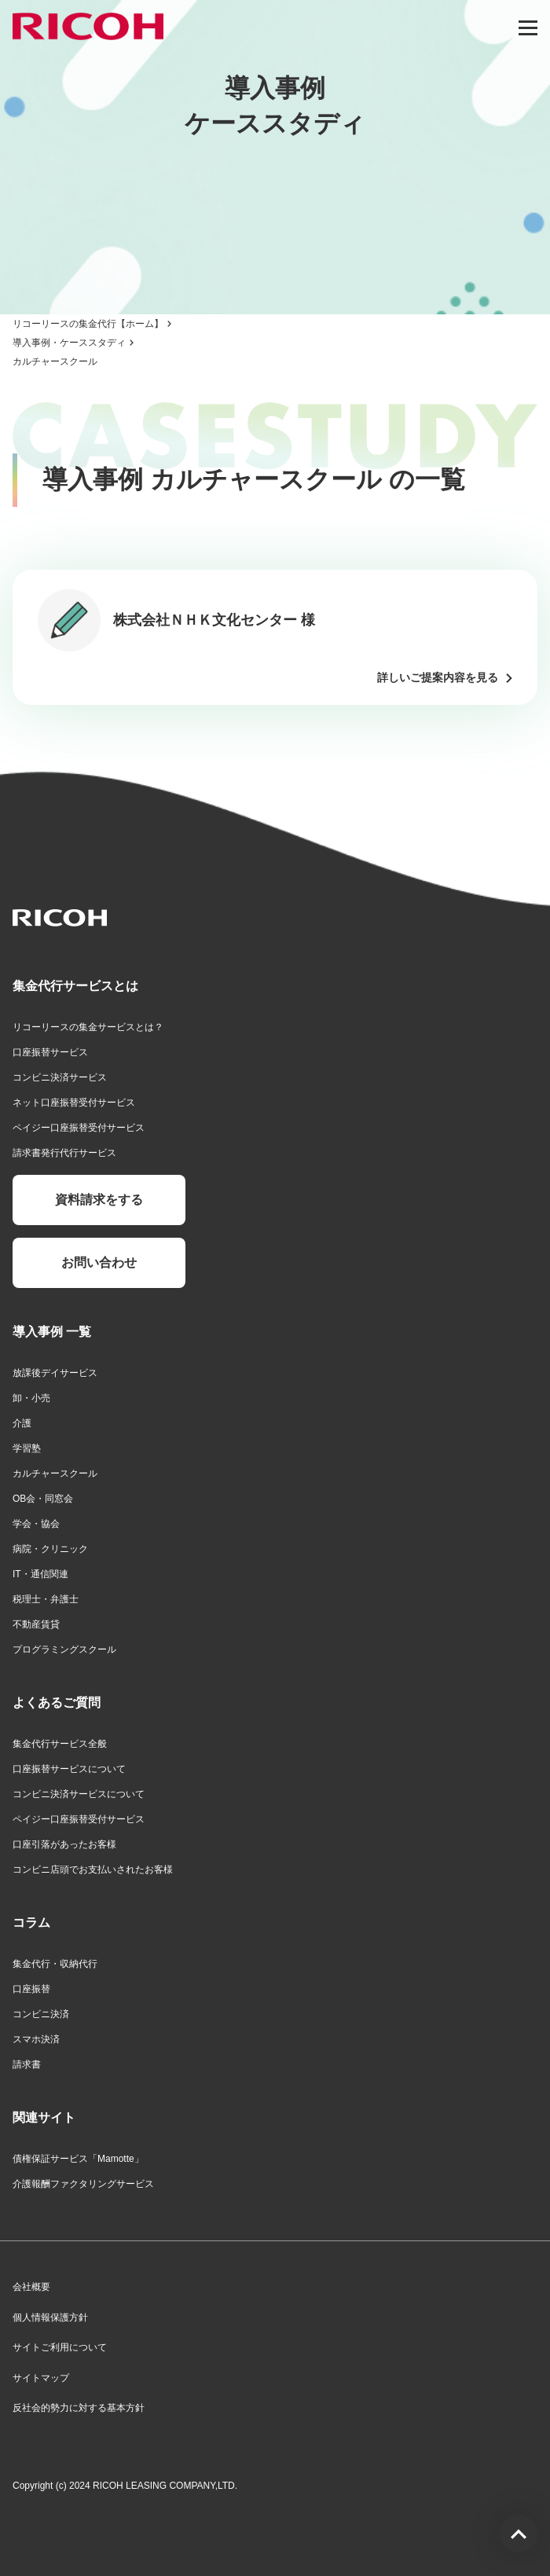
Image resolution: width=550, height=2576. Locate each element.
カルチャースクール (55, 1473)
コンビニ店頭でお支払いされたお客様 (93, 1869)
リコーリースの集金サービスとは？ (88, 1027)
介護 (22, 1423)
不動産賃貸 (36, 1624)
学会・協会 (36, 1523)
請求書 (27, 2064)
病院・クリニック (50, 1548)
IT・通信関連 (40, 1574)
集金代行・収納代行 (55, 1963)
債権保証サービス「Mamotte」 (78, 2158)
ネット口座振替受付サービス (74, 1102)
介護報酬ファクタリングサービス (83, 2183)
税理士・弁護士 (46, 1599)
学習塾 (27, 1448)
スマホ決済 (36, 2039)
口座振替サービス (50, 1052)
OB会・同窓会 (43, 1498)
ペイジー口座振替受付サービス (79, 1127)
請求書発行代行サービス (64, 1152)
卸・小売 (31, 1398)
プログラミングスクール (64, 1649)
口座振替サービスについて (69, 1768)
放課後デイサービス (55, 1372)
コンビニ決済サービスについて (79, 1794)
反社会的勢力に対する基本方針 (79, 2407)
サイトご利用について (60, 2347)
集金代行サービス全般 (60, 1743)
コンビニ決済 (41, 2014)
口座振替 (31, 1988)
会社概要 (31, 2286)
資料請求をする (99, 1199)
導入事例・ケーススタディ (69, 342)
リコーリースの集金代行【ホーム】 (88, 323)
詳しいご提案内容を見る (437, 677)
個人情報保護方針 (50, 2317)
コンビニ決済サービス (60, 1077)
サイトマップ (41, 2377)
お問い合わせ (99, 1262)
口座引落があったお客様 (64, 1844)
